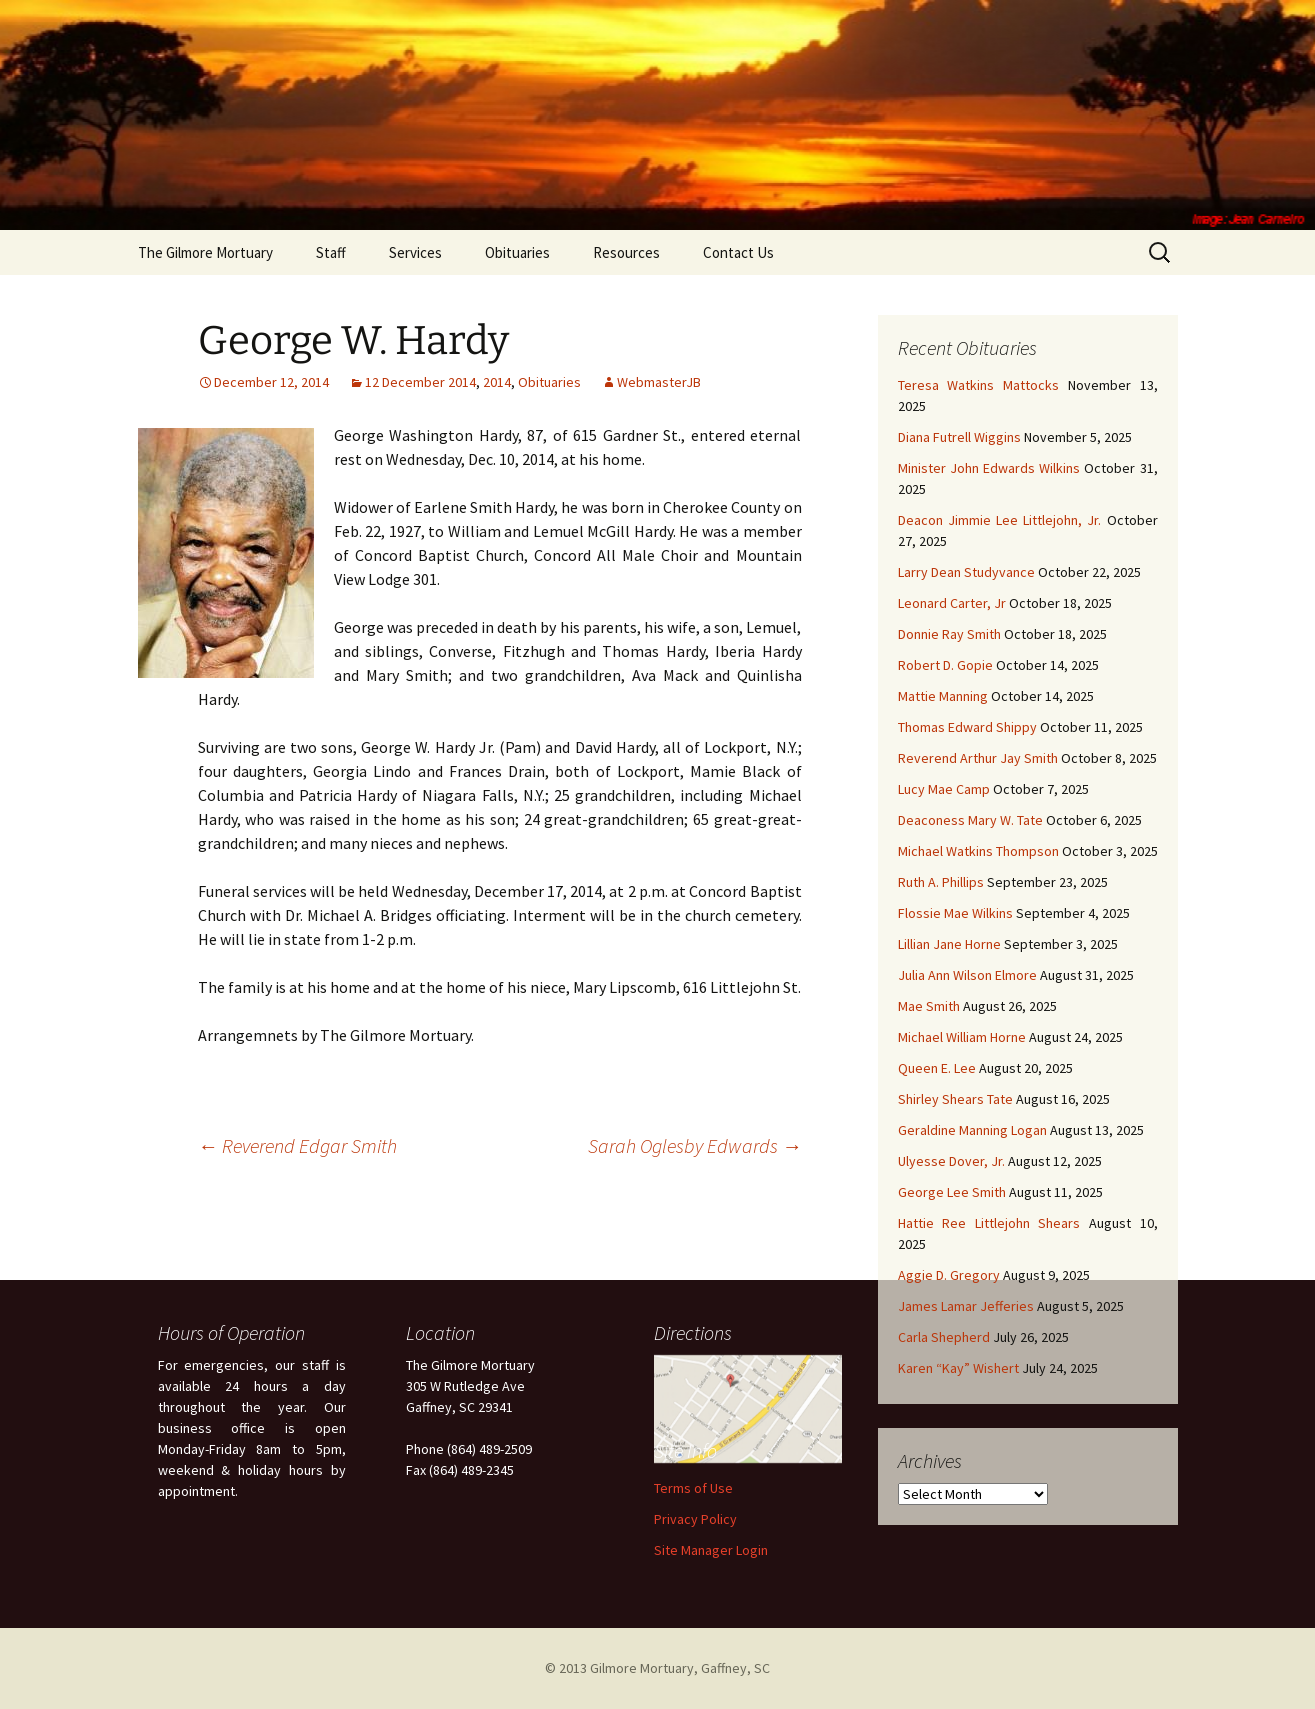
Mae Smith (929, 1006)
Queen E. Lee (937, 1068)
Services (415, 252)
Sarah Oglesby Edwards (695, 1145)
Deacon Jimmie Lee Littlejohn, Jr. (1000, 520)
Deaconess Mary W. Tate (970, 820)
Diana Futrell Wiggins (959, 437)
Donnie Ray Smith (949, 634)
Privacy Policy (695, 1519)
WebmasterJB (659, 382)
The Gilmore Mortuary (205, 252)
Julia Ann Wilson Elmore (967, 975)
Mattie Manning (943, 696)
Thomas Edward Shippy (967, 727)
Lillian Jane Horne (949, 944)
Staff (331, 252)
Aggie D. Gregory (949, 1275)
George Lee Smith (952, 1192)
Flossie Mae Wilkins (955, 913)
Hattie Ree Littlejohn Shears (989, 1223)
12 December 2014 (420, 382)
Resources (626, 252)
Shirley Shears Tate (955, 1099)
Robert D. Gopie (945, 665)
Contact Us (738, 252)
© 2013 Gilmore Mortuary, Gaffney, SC (657, 1668)
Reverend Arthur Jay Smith (978, 758)
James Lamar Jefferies (966, 1306)
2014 (497, 382)
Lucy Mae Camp (944, 789)
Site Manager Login (711, 1550)
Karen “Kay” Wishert (958, 1368)
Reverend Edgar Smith (297, 1145)
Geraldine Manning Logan (972, 1130)
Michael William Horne (962, 1037)
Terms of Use (693, 1488)
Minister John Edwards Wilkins (989, 468)
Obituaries (517, 252)
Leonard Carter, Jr (952, 603)
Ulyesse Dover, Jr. (951, 1161)
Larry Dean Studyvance (966, 572)
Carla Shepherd (944, 1337)
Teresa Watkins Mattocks (979, 385)
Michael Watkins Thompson (978, 851)
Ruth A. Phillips (941, 882)
